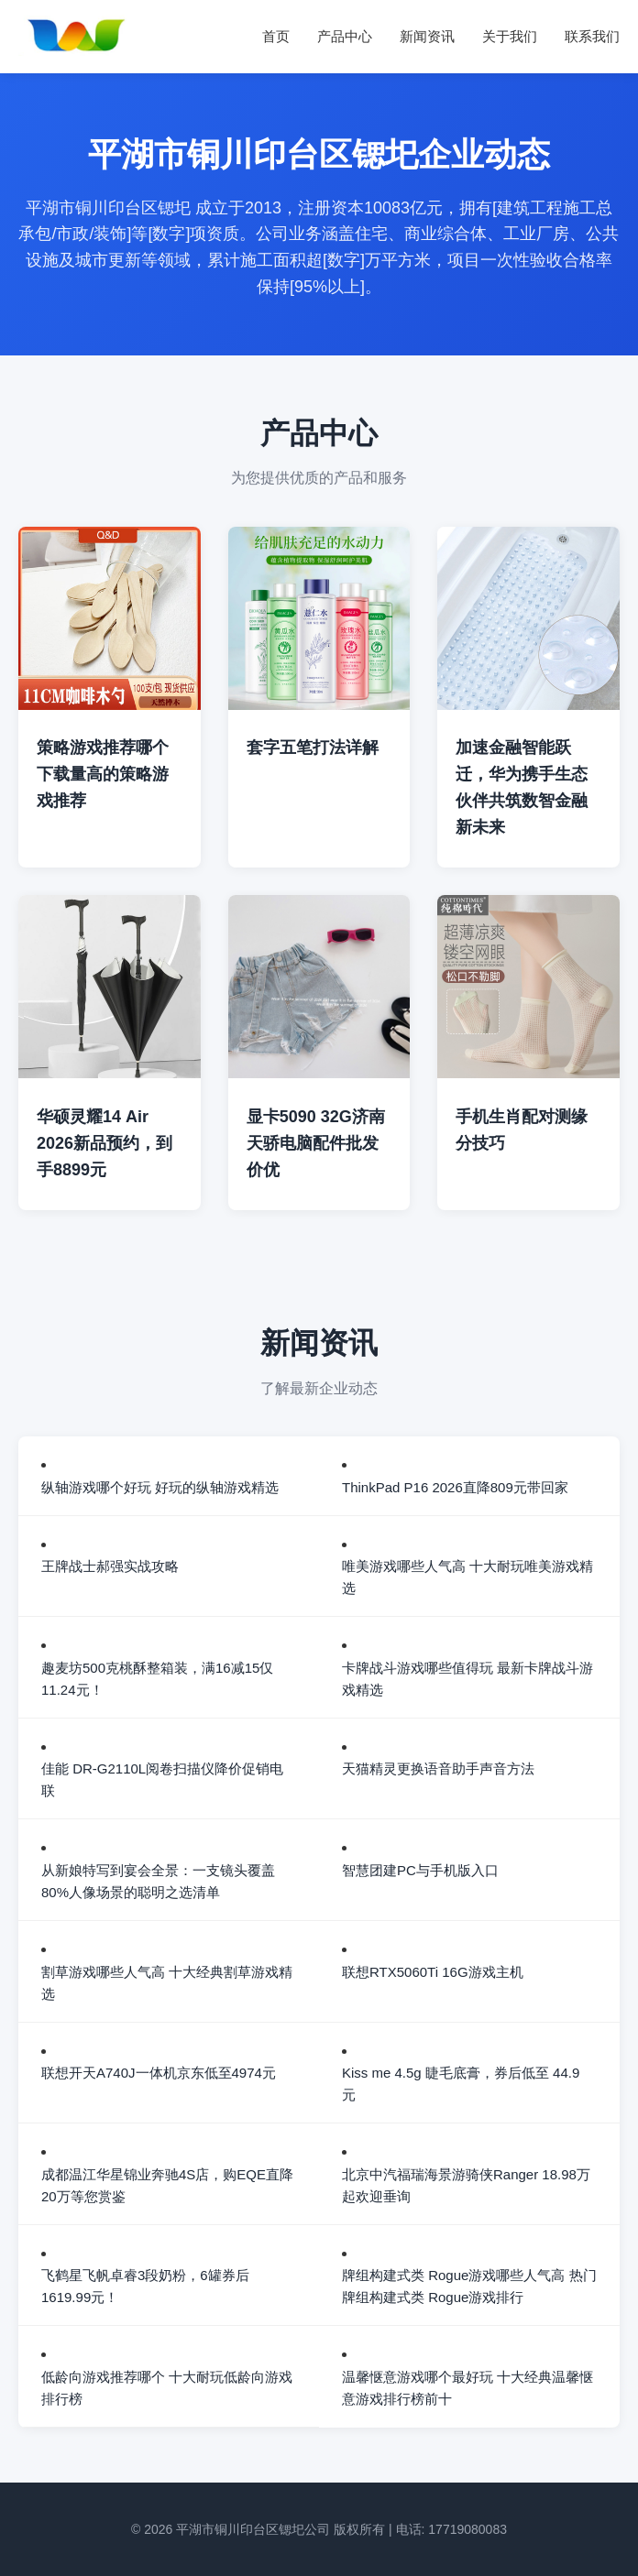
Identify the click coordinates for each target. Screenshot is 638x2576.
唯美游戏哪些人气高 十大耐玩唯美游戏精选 (467, 1577)
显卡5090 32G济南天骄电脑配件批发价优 (316, 1143)
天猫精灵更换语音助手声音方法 (438, 1768)
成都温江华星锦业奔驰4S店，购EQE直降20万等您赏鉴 (167, 2185)
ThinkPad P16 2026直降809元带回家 (455, 1487)
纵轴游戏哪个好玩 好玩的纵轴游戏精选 (160, 1487)
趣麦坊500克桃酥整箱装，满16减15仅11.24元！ (157, 1678)
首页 (276, 36)
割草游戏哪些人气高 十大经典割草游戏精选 (166, 1983)
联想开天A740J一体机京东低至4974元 (158, 2072)
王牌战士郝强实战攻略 (110, 1566)
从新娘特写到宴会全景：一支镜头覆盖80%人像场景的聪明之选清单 (158, 1881)
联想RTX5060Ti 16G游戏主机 (432, 1972)
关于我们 (509, 36)
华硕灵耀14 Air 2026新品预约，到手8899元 (104, 1143)
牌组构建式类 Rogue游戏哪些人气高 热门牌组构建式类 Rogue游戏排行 (469, 2286)
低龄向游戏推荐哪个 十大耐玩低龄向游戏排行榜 (166, 2388)
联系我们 (592, 36)
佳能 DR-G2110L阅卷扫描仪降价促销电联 (162, 1779)
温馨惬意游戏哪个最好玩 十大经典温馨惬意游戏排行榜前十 (467, 2388)
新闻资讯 (427, 36)
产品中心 (344, 36)
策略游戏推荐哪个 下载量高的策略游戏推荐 (103, 774)
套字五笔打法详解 (313, 747)
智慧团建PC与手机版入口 (420, 1870)
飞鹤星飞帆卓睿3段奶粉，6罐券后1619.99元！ (145, 2286)
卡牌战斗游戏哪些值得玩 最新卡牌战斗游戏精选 (467, 1678)
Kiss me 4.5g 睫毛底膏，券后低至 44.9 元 (460, 2083)
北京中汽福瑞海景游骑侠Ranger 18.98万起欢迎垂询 (466, 2185)
